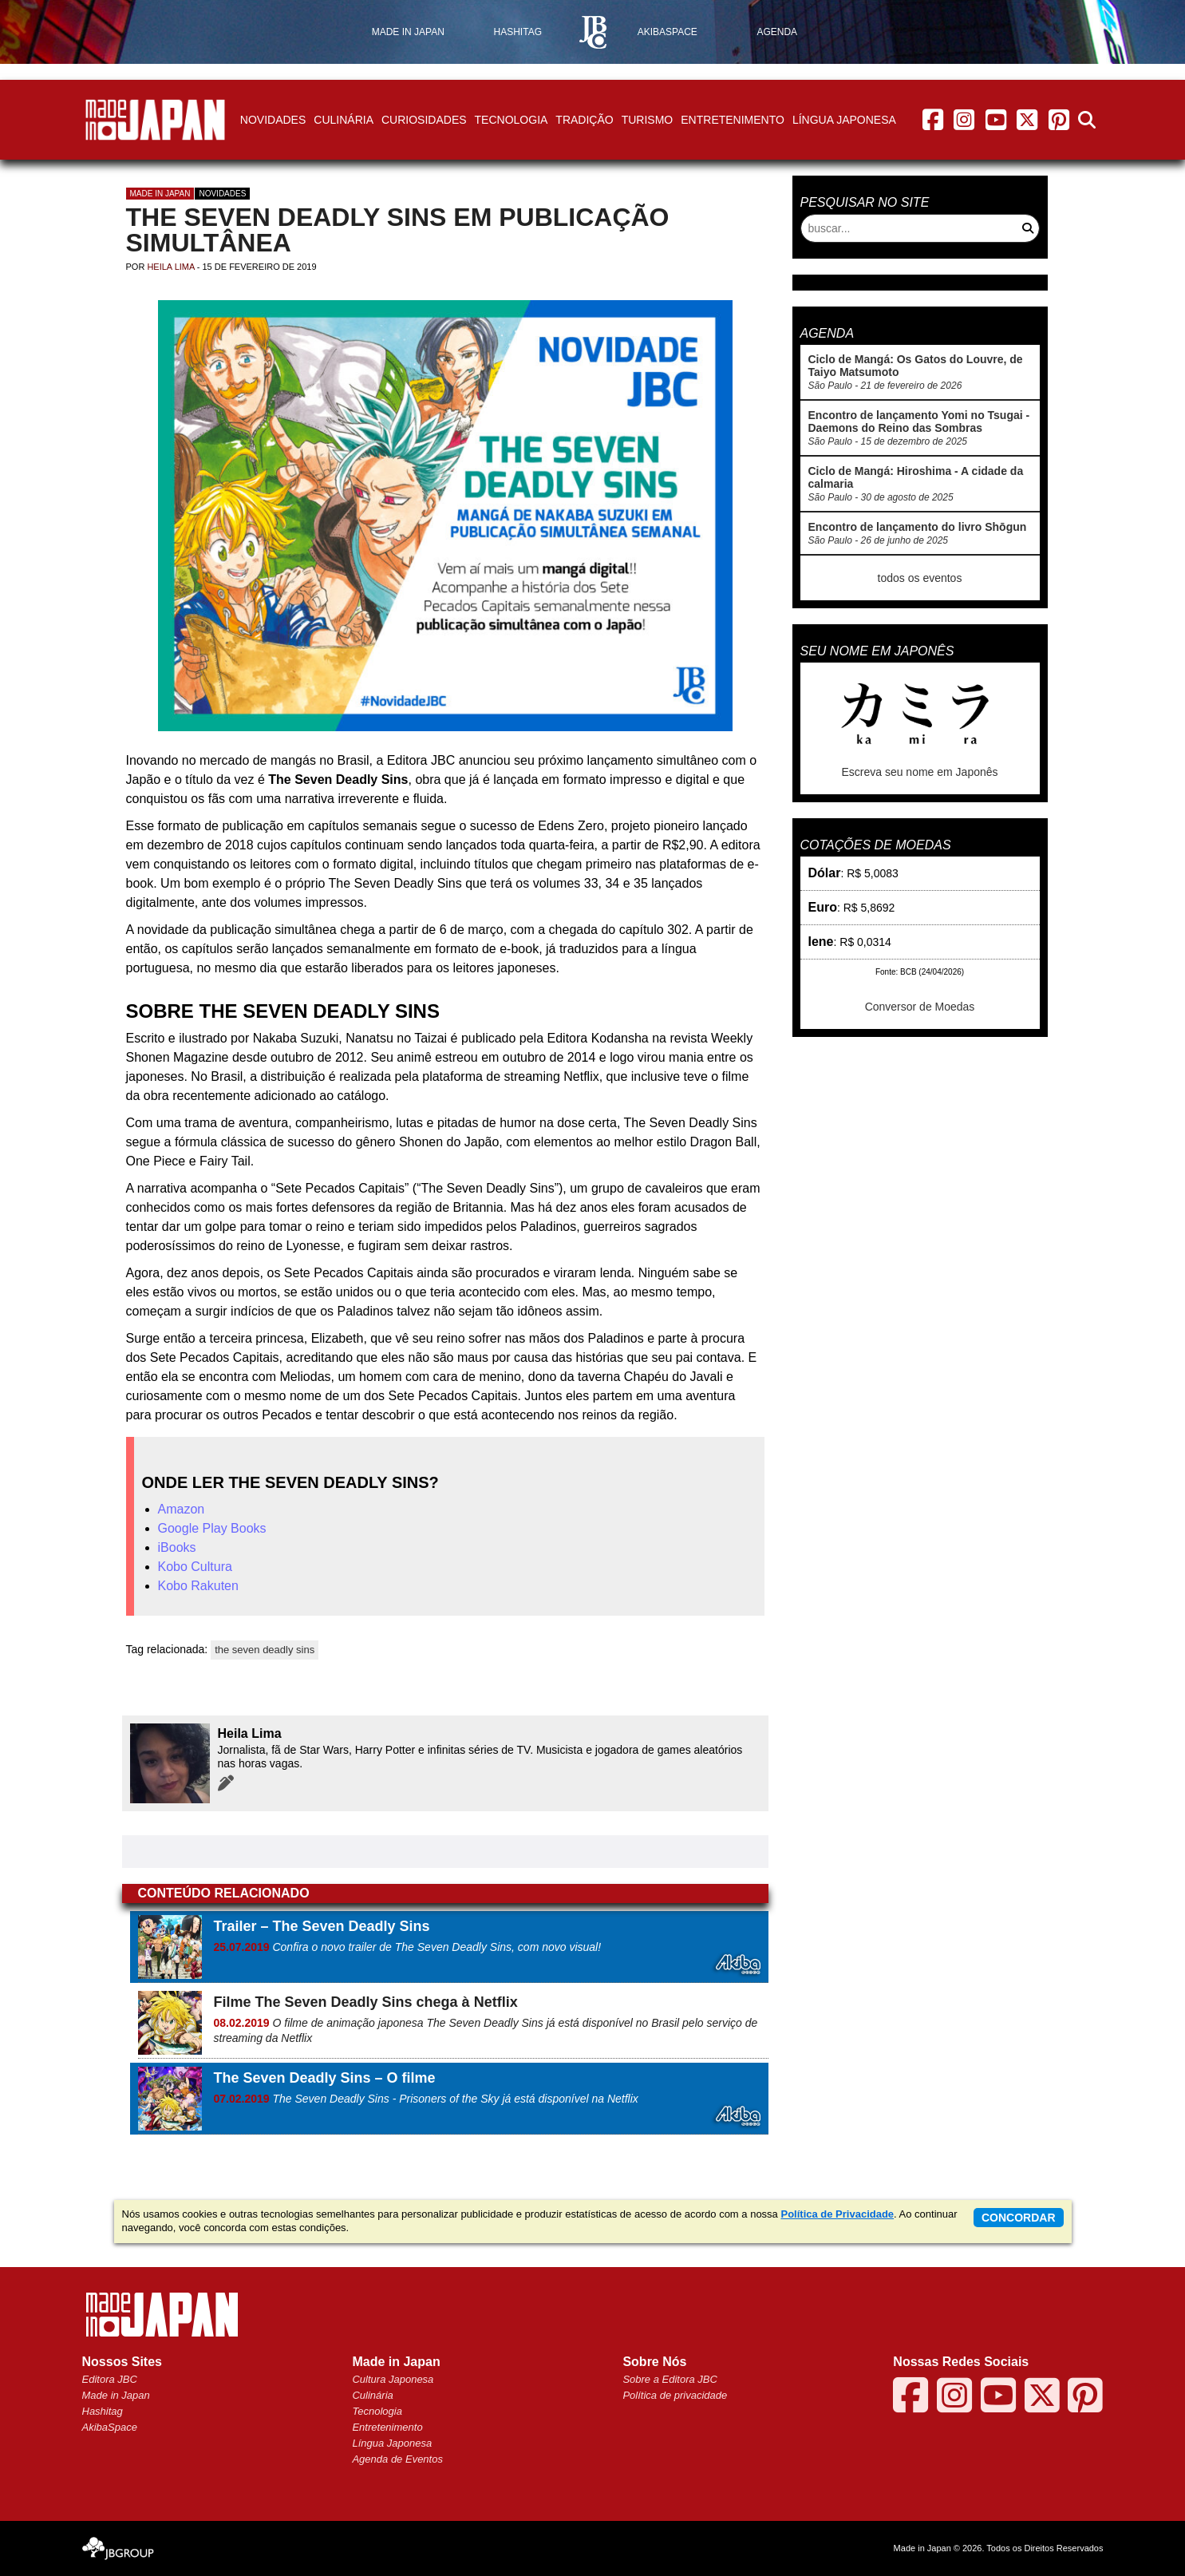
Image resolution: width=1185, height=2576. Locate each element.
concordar (1019, 2217)
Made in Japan (160, 193)
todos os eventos (920, 578)
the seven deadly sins (264, 1650)
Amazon (181, 1509)
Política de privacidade (674, 2395)
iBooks (177, 1547)
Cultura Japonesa (392, 2379)
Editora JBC (109, 2379)
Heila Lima (170, 266)
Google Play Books (212, 1528)
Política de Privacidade (837, 2214)
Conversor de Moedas (920, 1006)
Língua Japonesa (844, 119)
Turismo (647, 119)
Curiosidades (424, 119)
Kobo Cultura (195, 1566)
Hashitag (102, 2411)
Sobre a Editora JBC (669, 2379)
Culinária (343, 119)
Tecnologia (511, 119)
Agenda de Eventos (397, 2459)
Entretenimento (732, 119)
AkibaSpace (109, 2427)
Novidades (273, 119)
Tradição (584, 119)
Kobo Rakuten (198, 1586)
